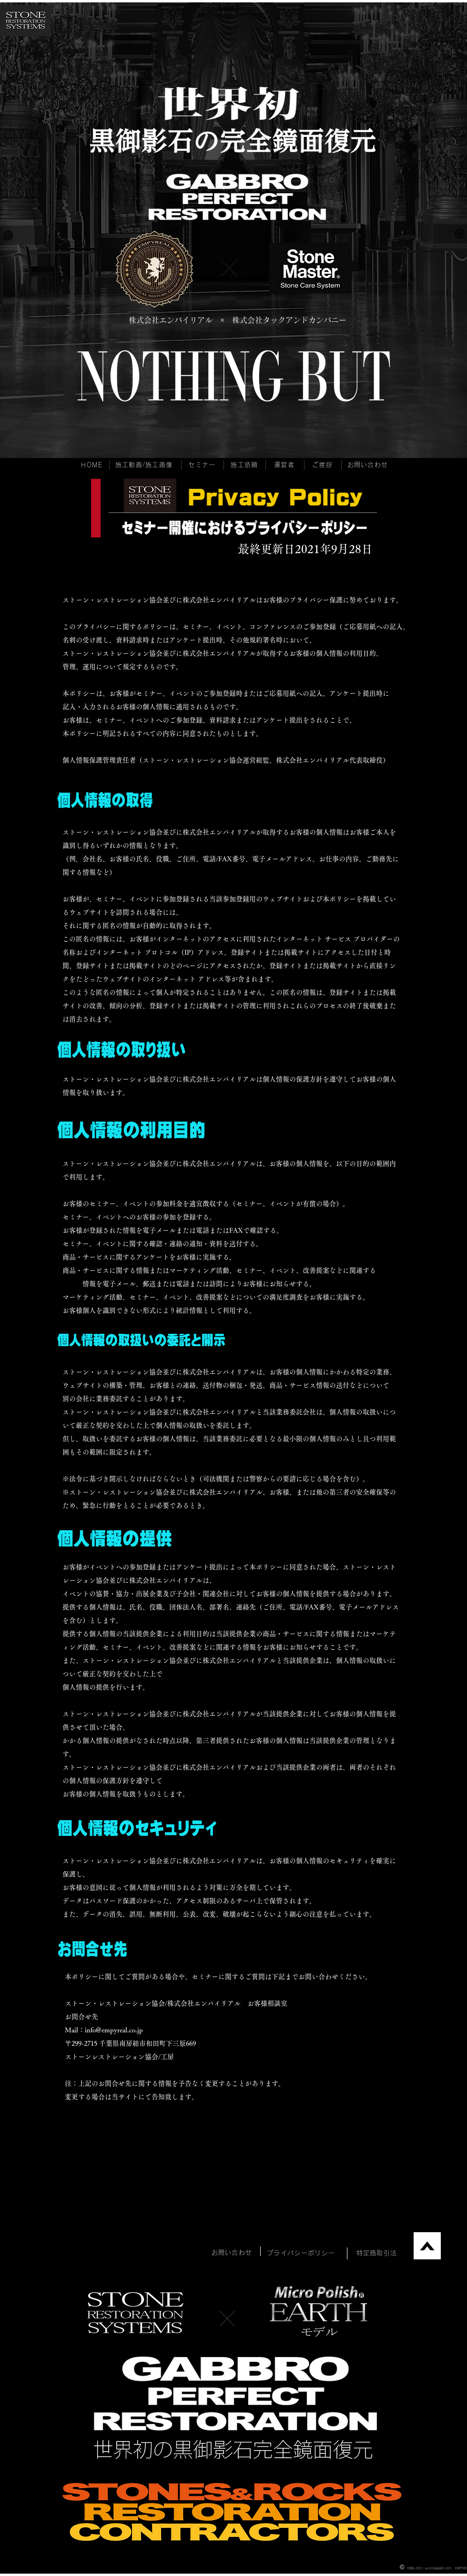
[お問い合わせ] (368, 465)
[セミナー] (203, 465)
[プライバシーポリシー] (302, 2253)
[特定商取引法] (378, 2253)
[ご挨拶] (323, 465)
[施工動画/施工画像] (144, 465)
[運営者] (285, 465)
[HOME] (93, 465)
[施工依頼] (245, 465)
